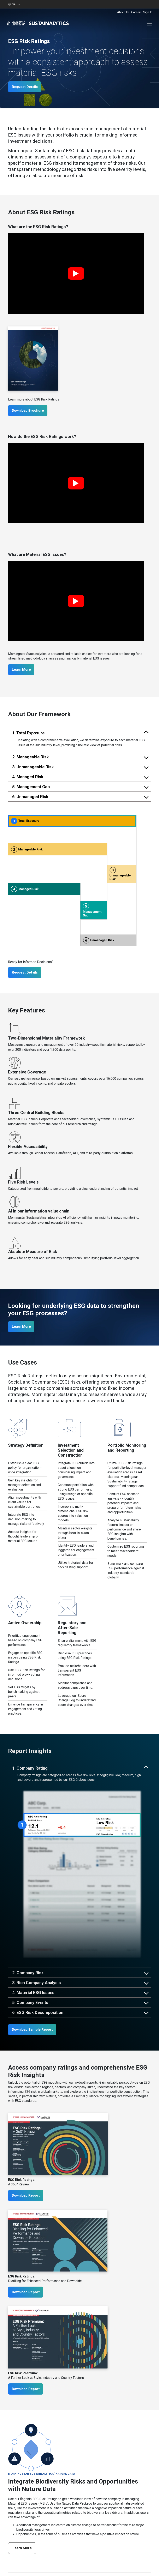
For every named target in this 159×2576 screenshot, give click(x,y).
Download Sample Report (34, 2031)
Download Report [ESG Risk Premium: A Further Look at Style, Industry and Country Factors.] (27, 2391)
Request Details (26, 87)
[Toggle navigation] (149, 24)
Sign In (147, 12)
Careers (136, 12)
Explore (12, 4)
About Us (123, 12)
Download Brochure (29, 411)
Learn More (22, 670)
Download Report (27, 2197)
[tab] (79, 734)
